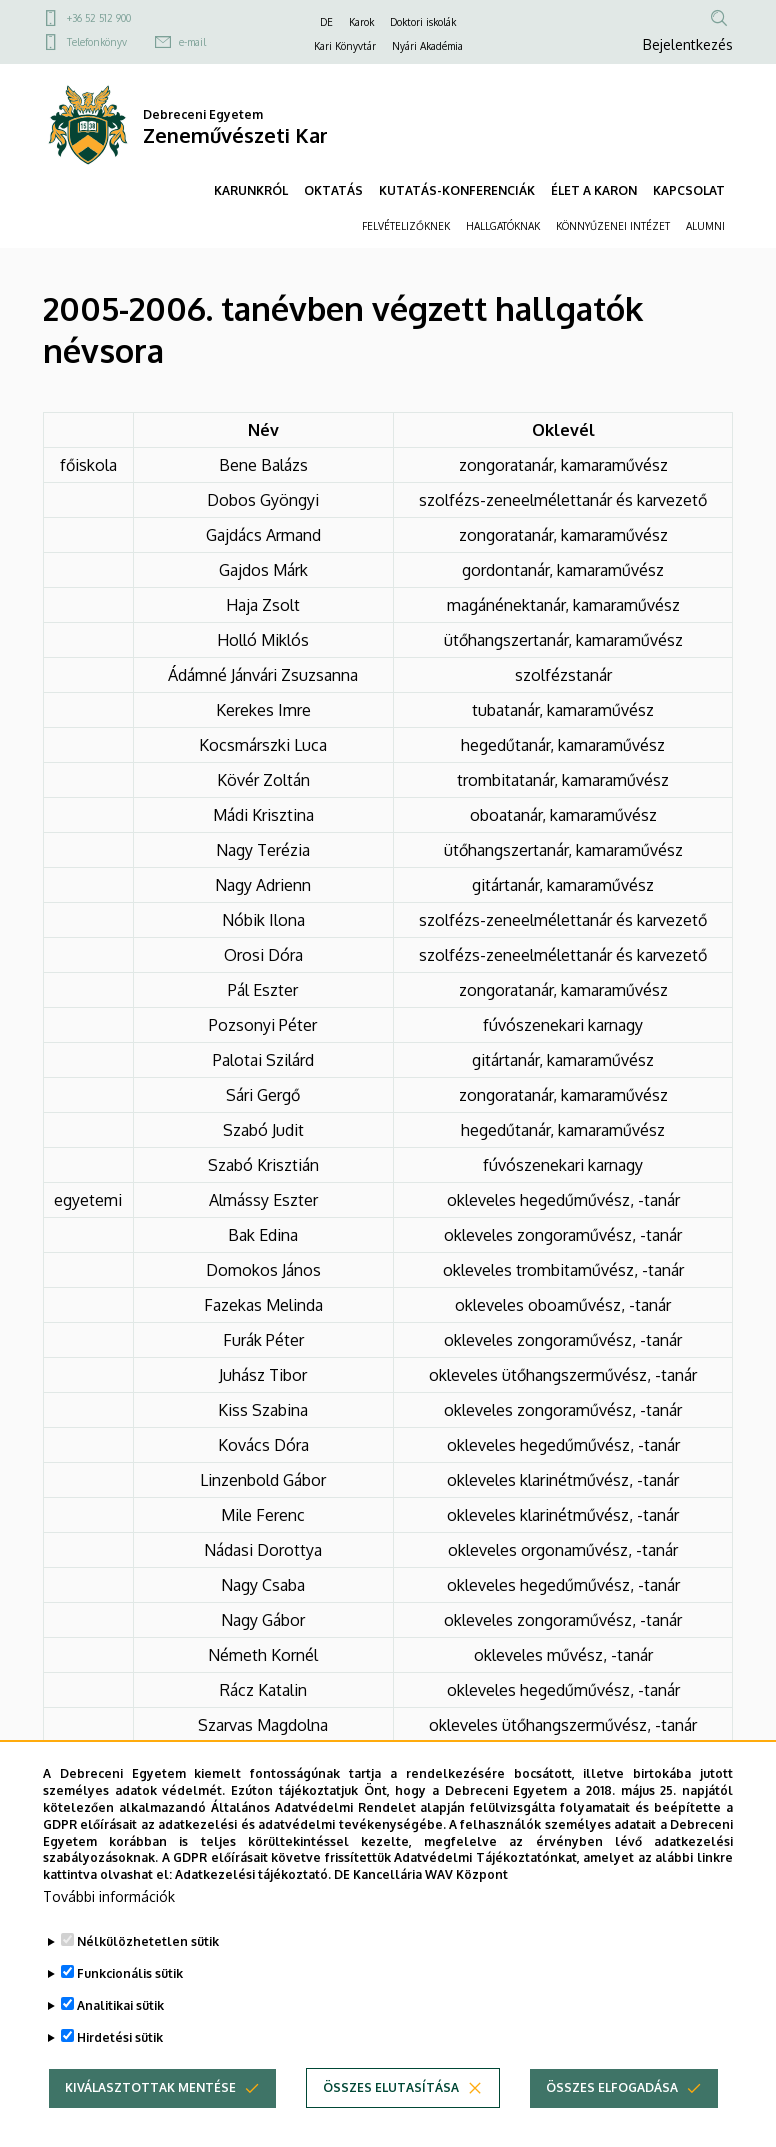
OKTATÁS (333, 190)
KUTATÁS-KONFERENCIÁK (457, 190)
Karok (361, 22)
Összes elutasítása (391, 2120)
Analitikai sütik (120, 2038)
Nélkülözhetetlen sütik (148, 1974)
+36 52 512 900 (99, 18)
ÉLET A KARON (594, 190)
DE (326, 22)
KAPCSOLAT (689, 190)
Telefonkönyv (97, 42)
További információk (109, 1929)
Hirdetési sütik (120, 2070)
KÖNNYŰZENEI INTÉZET (613, 226)
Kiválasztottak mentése (150, 2120)
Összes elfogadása (612, 2120)
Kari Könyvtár (345, 46)
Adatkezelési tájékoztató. (253, 1907)
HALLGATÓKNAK (503, 226)
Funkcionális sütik (130, 2006)
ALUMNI (705, 226)
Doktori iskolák (423, 22)
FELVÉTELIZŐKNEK (406, 226)
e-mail (192, 42)
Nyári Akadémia (427, 46)
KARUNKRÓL (251, 190)
